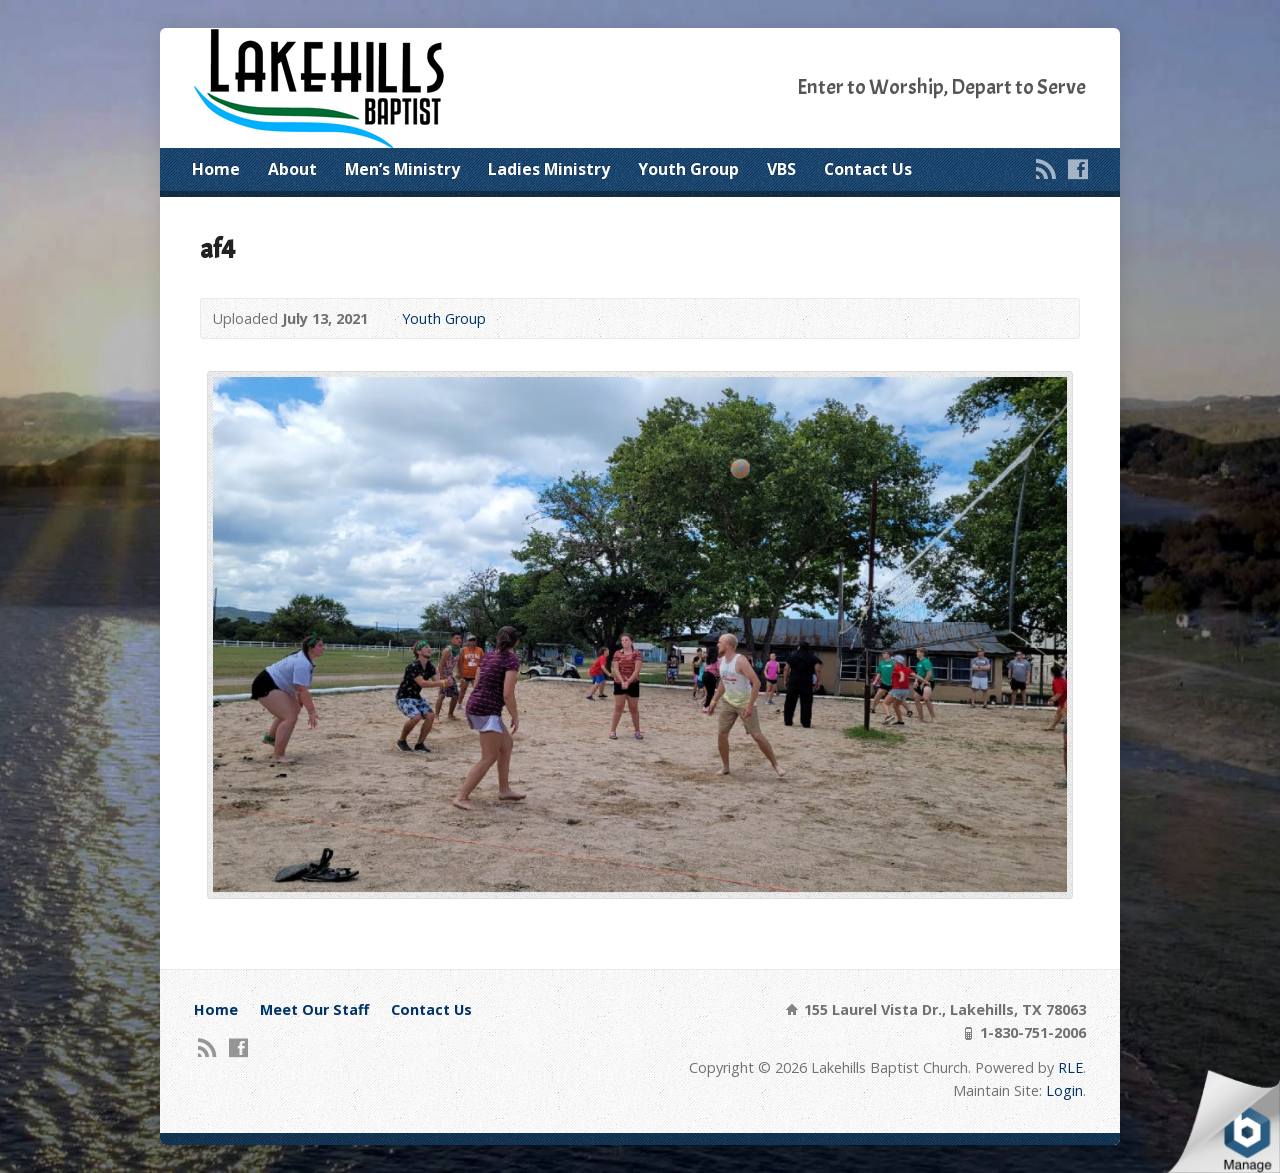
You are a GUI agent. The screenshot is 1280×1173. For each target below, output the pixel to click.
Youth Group (688, 169)
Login (1064, 1090)
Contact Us (868, 169)
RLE (1070, 1067)
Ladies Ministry (549, 169)
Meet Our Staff (314, 1009)
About (292, 169)
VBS (781, 169)
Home (216, 169)
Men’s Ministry (402, 169)
